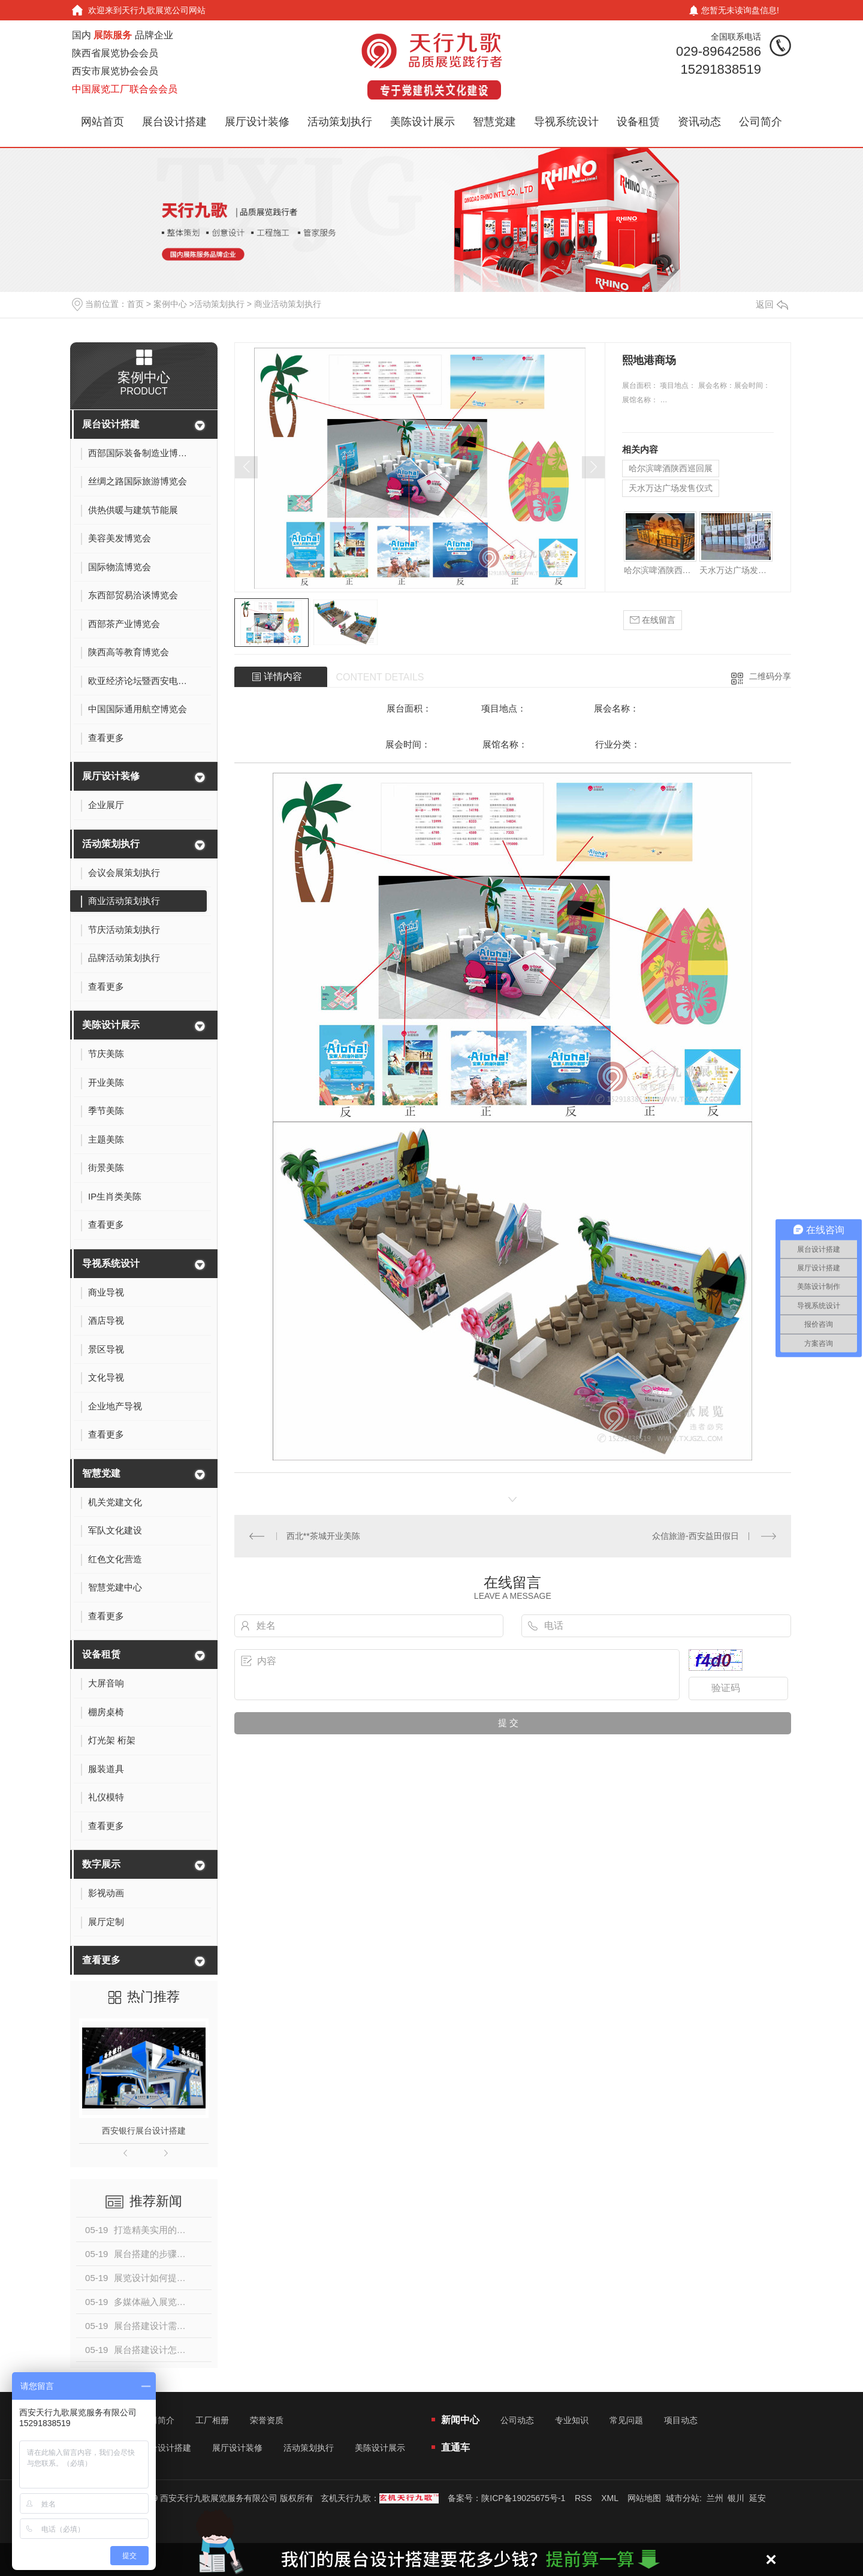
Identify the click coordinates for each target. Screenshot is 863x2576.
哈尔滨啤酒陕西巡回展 (671, 468)
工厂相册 (212, 2420)
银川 (736, 2498)
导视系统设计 (566, 122)
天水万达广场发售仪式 (671, 488)
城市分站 (682, 2498)
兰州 (715, 2498)
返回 (772, 304)
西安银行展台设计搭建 (144, 2130)
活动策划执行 (339, 122)
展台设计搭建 (174, 122)
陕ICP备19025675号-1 (523, 2498)
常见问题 (626, 2420)
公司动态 (517, 2420)
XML (609, 2498)
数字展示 (101, 1864)
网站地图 (644, 2498)
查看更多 (101, 1960)
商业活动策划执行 (287, 304)
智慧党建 (494, 122)
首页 (135, 304)
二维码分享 (770, 676)
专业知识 (572, 2420)
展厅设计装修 (257, 122)
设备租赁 (638, 122)
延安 (757, 2498)
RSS (583, 2498)
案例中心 (170, 304)
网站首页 (102, 122)
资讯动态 (699, 122)
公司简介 (760, 122)
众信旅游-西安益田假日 (695, 1536)
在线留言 (652, 620)
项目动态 (681, 2420)
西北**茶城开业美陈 (323, 1536)
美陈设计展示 (422, 122)
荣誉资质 (266, 2420)
